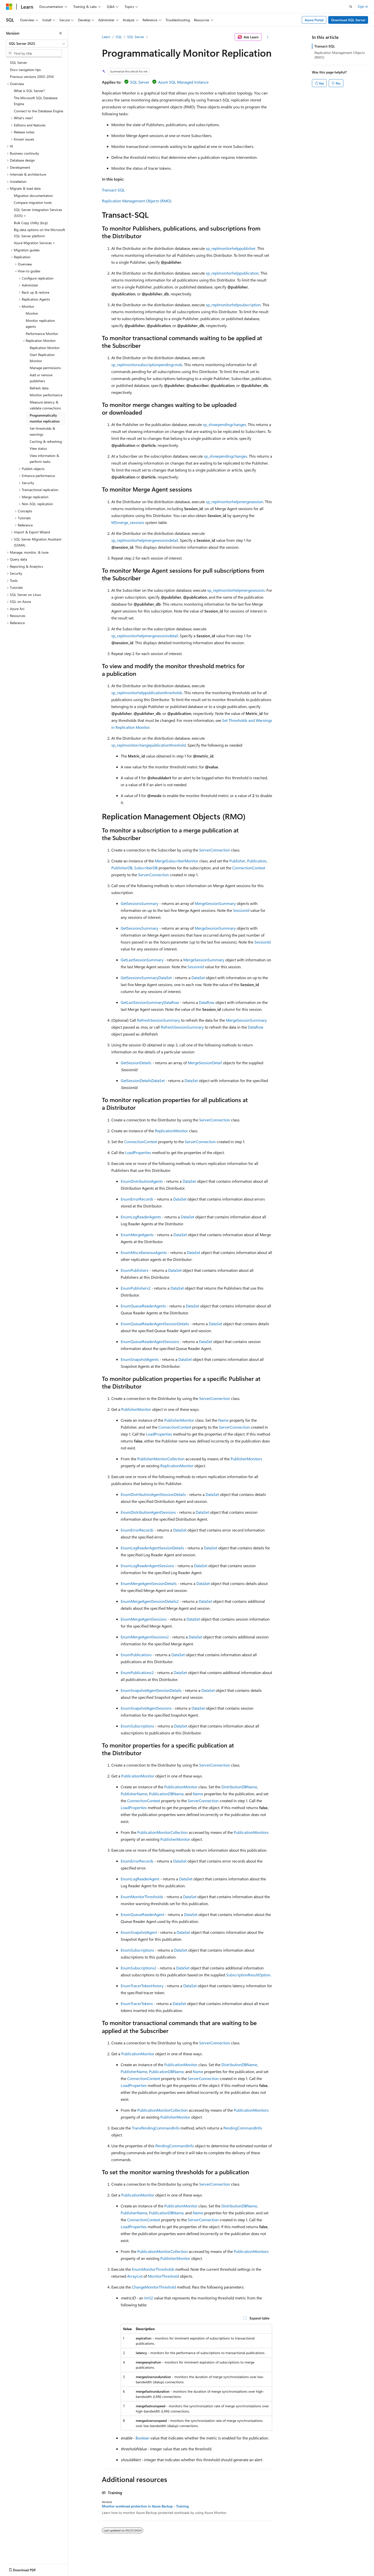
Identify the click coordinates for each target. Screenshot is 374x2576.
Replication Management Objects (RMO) (136, 200)
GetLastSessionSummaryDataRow (150, 1002)
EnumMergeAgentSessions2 (145, 1636)
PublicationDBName (166, 1793)
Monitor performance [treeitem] (46, 395)
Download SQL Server (348, 20)
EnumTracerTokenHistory (142, 1985)
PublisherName (134, 1793)
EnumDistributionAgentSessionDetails (153, 1494)
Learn (106, 36)
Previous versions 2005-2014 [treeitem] (32, 76)
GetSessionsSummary (139, 903)
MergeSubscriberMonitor (176, 860)
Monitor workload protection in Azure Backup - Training (145, 2506)
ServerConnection (214, 849)
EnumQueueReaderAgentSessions (150, 1341)
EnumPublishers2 (136, 1288)
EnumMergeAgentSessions (144, 1619)
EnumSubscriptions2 (138, 1967)
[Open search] (351, 6)
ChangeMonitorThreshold (154, 2287)
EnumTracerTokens (137, 2003)
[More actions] (267, 37)
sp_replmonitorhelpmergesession (234, 501)
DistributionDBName (239, 1786)
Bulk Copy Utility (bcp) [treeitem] (31, 222)
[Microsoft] (9, 6)
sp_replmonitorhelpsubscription (233, 304)
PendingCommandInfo (242, 2127)
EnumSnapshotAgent (139, 1932)
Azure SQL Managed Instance (183, 82)
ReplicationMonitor (171, 1130)
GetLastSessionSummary (142, 959)
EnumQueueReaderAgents (143, 1305)
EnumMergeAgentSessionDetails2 (150, 1601)
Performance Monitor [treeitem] (42, 333)
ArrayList (134, 2276)
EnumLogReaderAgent (140, 1878)
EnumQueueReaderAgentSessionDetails (155, 1323)
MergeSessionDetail (205, 1062)
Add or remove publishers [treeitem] (41, 378)
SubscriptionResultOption (248, 1974)
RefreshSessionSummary (158, 1020)
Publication (256, 860)
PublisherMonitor (136, 1409)
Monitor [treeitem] (32, 313)
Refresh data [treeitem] (39, 388)
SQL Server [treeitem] (18, 62)
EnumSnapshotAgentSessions (146, 1708)
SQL (119, 36)
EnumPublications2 (137, 1672)
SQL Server (135, 36)
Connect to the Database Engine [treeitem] (38, 111)
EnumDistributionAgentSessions (148, 1512)
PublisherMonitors (246, 1458)
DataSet (198, 977)
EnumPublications (136, 1654)
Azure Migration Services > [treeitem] (34, 242)
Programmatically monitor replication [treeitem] (45, 418)
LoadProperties (138, 1152)
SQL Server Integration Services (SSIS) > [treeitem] (38, 212)
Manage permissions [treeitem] (45, 367)
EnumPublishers (134, 1270)
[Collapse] (60, 33)
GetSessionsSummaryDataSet (146, 977)
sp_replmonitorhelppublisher (231, 248)
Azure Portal (314, 20)
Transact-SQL (113, 189)
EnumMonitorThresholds (142, 1896)
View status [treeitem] (38, 448)
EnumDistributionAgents (142, 1181)
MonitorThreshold (163, 2276)
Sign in (363, 6)
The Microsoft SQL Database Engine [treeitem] (35, 100)
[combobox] (37, 43)
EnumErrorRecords (137, 1199)
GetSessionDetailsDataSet (143, 1080)
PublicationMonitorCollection (162, 1832)
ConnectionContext (248, 867)
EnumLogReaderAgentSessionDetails (152, 1547)
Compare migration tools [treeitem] (33, 202)
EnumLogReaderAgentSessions (147, 1565)
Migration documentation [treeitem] (33, 195)
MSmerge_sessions (127, 522)
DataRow (206, 1002)
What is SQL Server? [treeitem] (29, 90)
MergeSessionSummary (215, 903)
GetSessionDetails (136, 1062)
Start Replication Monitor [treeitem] (42, 357)
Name (223, 1420)
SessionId (241, 910)
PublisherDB (121, 867)
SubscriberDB (146, 867)
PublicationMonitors (251, 1832)
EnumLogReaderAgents (141, 1216)
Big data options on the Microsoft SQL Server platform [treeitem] (39, 232)
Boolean (142, 2437)
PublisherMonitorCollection (161, 1458)
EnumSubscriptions (137, 1725)
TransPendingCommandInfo (156, 2127)
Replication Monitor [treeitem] (45, 347)
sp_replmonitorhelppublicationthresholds (146, 692)
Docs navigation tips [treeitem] (25, 69)
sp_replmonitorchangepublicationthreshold (148, 745)
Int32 (148, 2297)
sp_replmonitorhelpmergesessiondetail (144, 540)
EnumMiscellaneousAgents (144, 1252)
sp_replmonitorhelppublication (232, 273)
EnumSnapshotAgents (140, 1359)
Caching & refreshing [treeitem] (46, 441)
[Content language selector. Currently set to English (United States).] (28, 2569)
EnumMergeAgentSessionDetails (149, 1583)
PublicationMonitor (137, 1775)
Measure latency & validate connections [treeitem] (45, 405)
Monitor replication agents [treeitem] (40, 323)
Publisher (237, 860)
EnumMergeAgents (137, 1234)
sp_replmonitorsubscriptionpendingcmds (146, 364)
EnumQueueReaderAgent (142, 1914)
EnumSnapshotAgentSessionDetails (151, 1690)
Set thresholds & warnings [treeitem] (42, 431)
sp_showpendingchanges (224, 424)
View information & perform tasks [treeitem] (44, 458)
